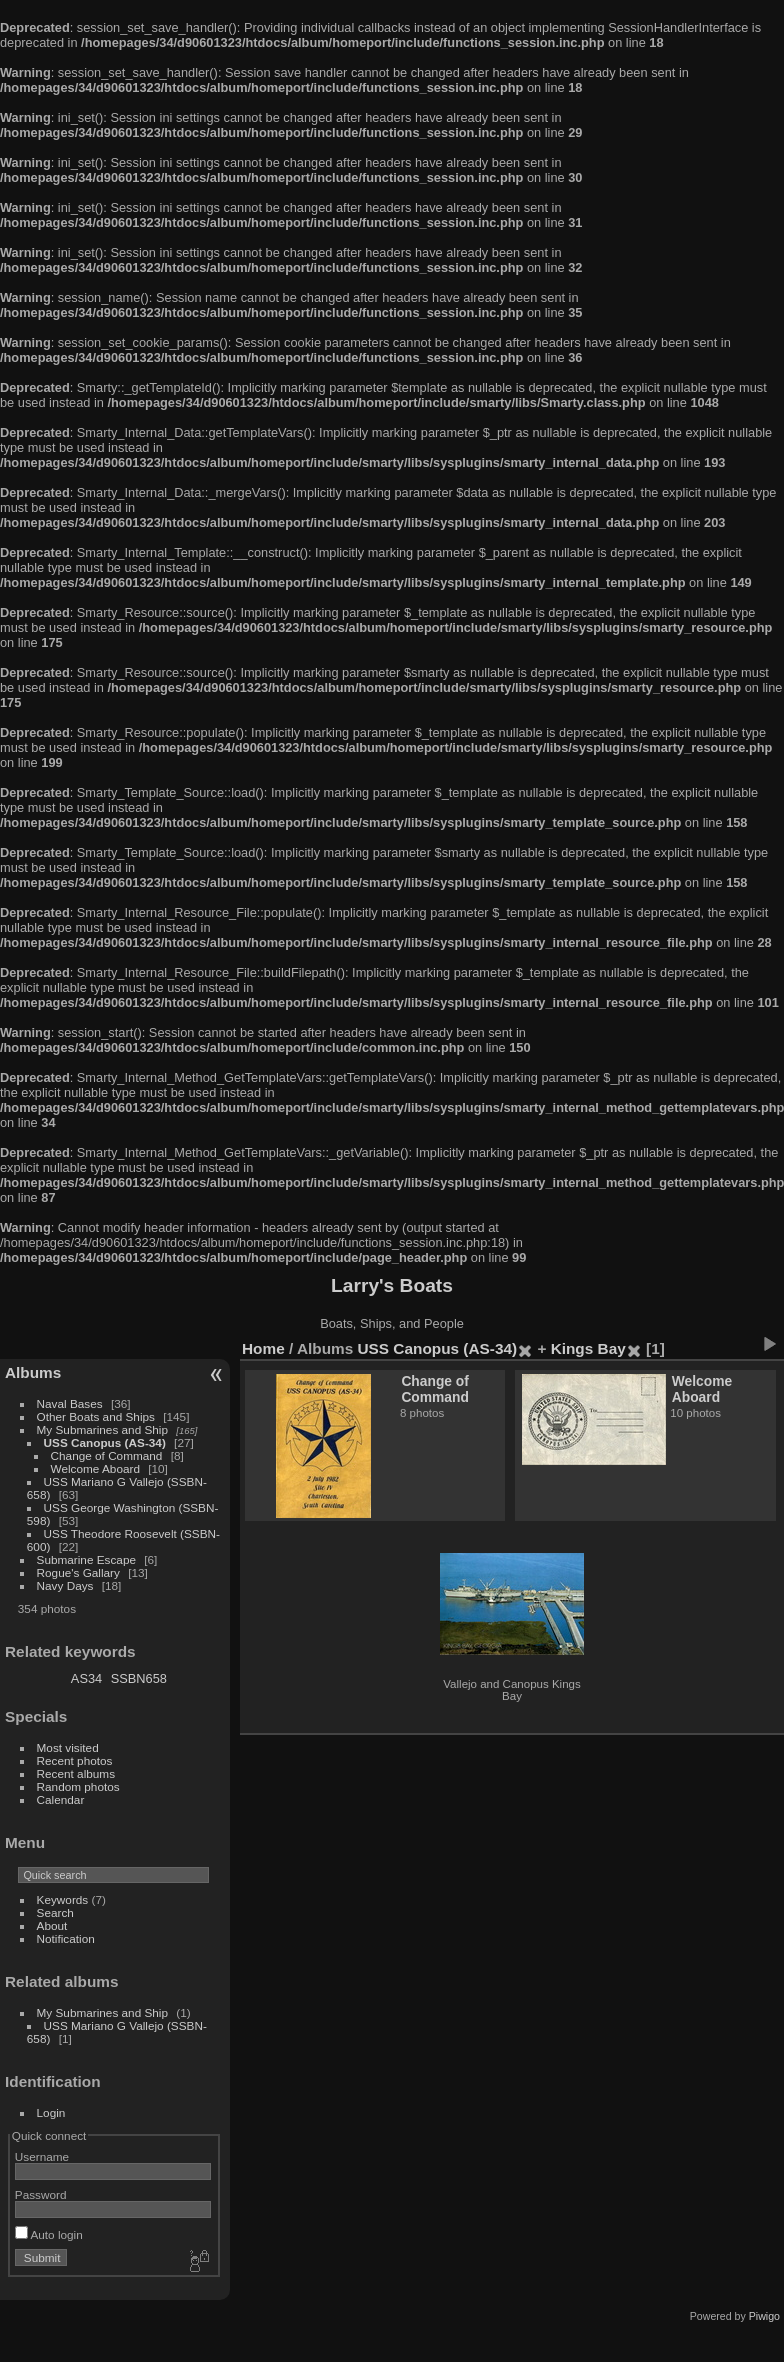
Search (55, 1912)
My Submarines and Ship (102, 1429)
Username (42, 2156)
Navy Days (65, 1585)
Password (41, 2194)
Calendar (61, 1799)
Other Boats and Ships (96, 1416)
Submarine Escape (86, 1559)
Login (51, 2112)
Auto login (49, 2234)
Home (263, 1348)
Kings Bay (588, 1348)
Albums (33, 1372)
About (52, 1925)
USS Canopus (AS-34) (105, 1442)
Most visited (68, 1747)
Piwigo (764, 2316)
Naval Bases (70, 1403)
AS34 (86, 1678)
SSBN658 (139, 1678)
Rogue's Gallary (78, 1572)
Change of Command (107, 1455)
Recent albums (76, 1773)
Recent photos (75, 1760)
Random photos (78, 1786)
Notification (66, 1938)
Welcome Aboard (95, 1468)
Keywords (63, 1899)
